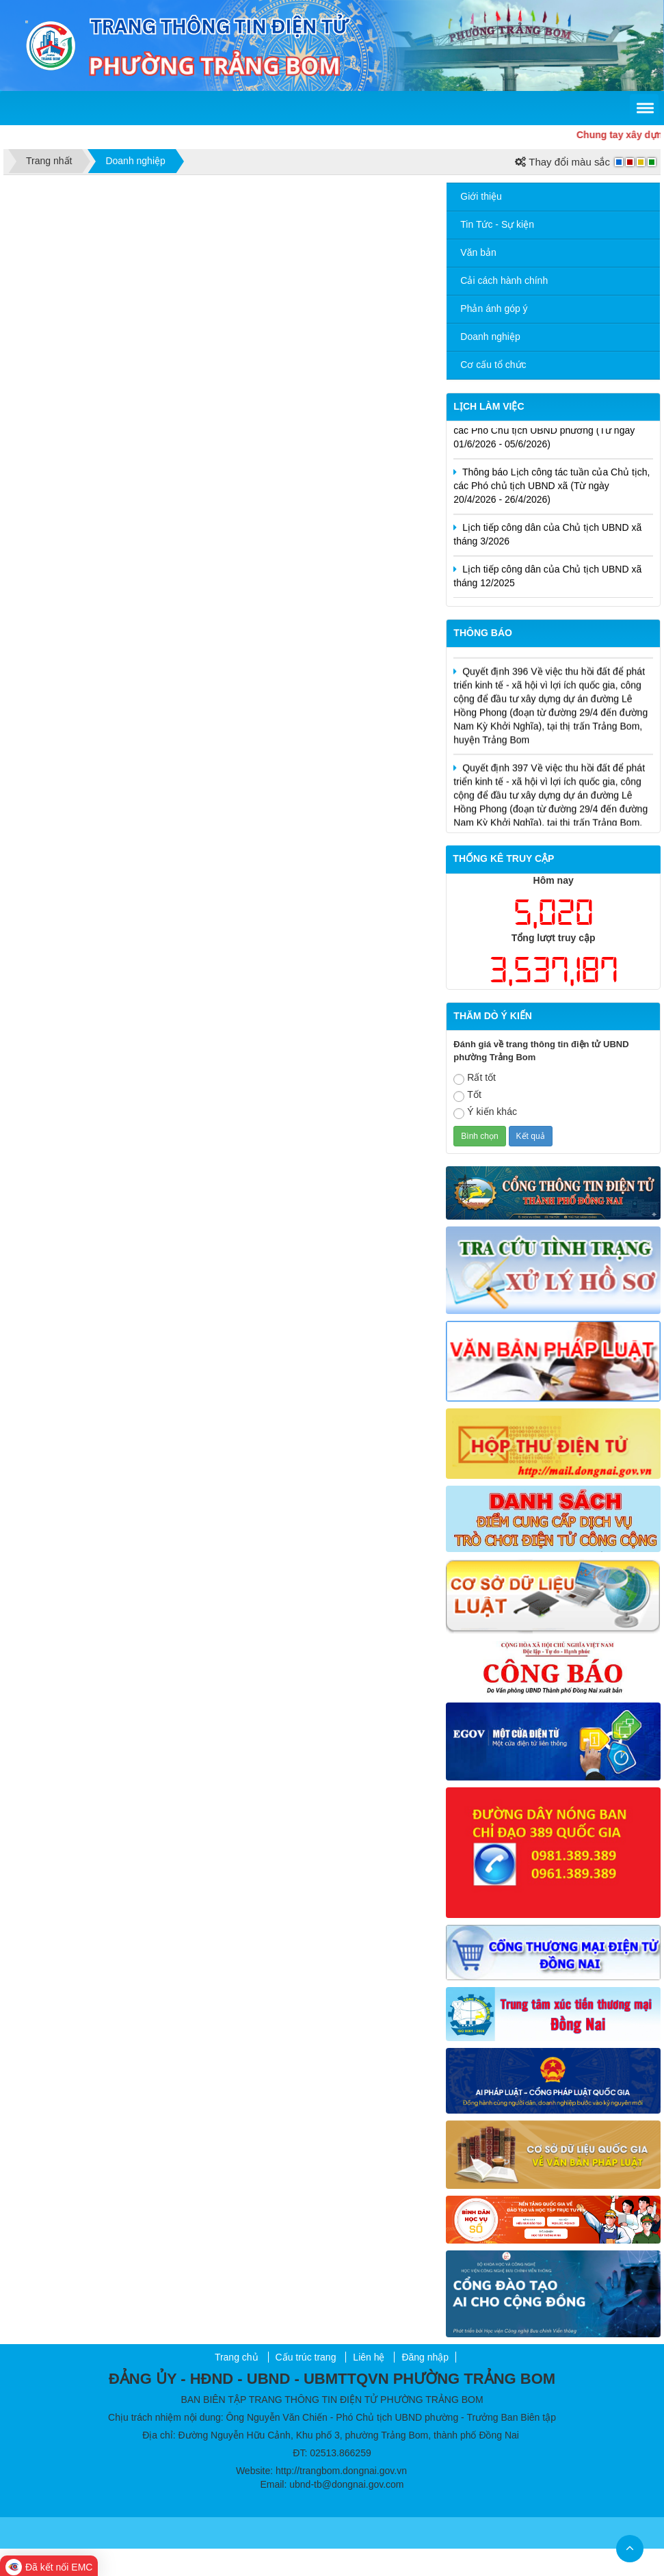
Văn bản (478, 252)
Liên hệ (368, 2357)
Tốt (467, 1095)
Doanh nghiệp (490, 336)
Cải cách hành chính (504, 280)
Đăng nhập (425, 2357)
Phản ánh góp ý (493, 308)
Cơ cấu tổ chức (493, 364)
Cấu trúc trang (306, 2357)
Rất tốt (474, 1078)
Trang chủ (236, 2357)
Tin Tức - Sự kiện (497, 224)
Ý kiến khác (485, 1112)
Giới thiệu (481, 196)
